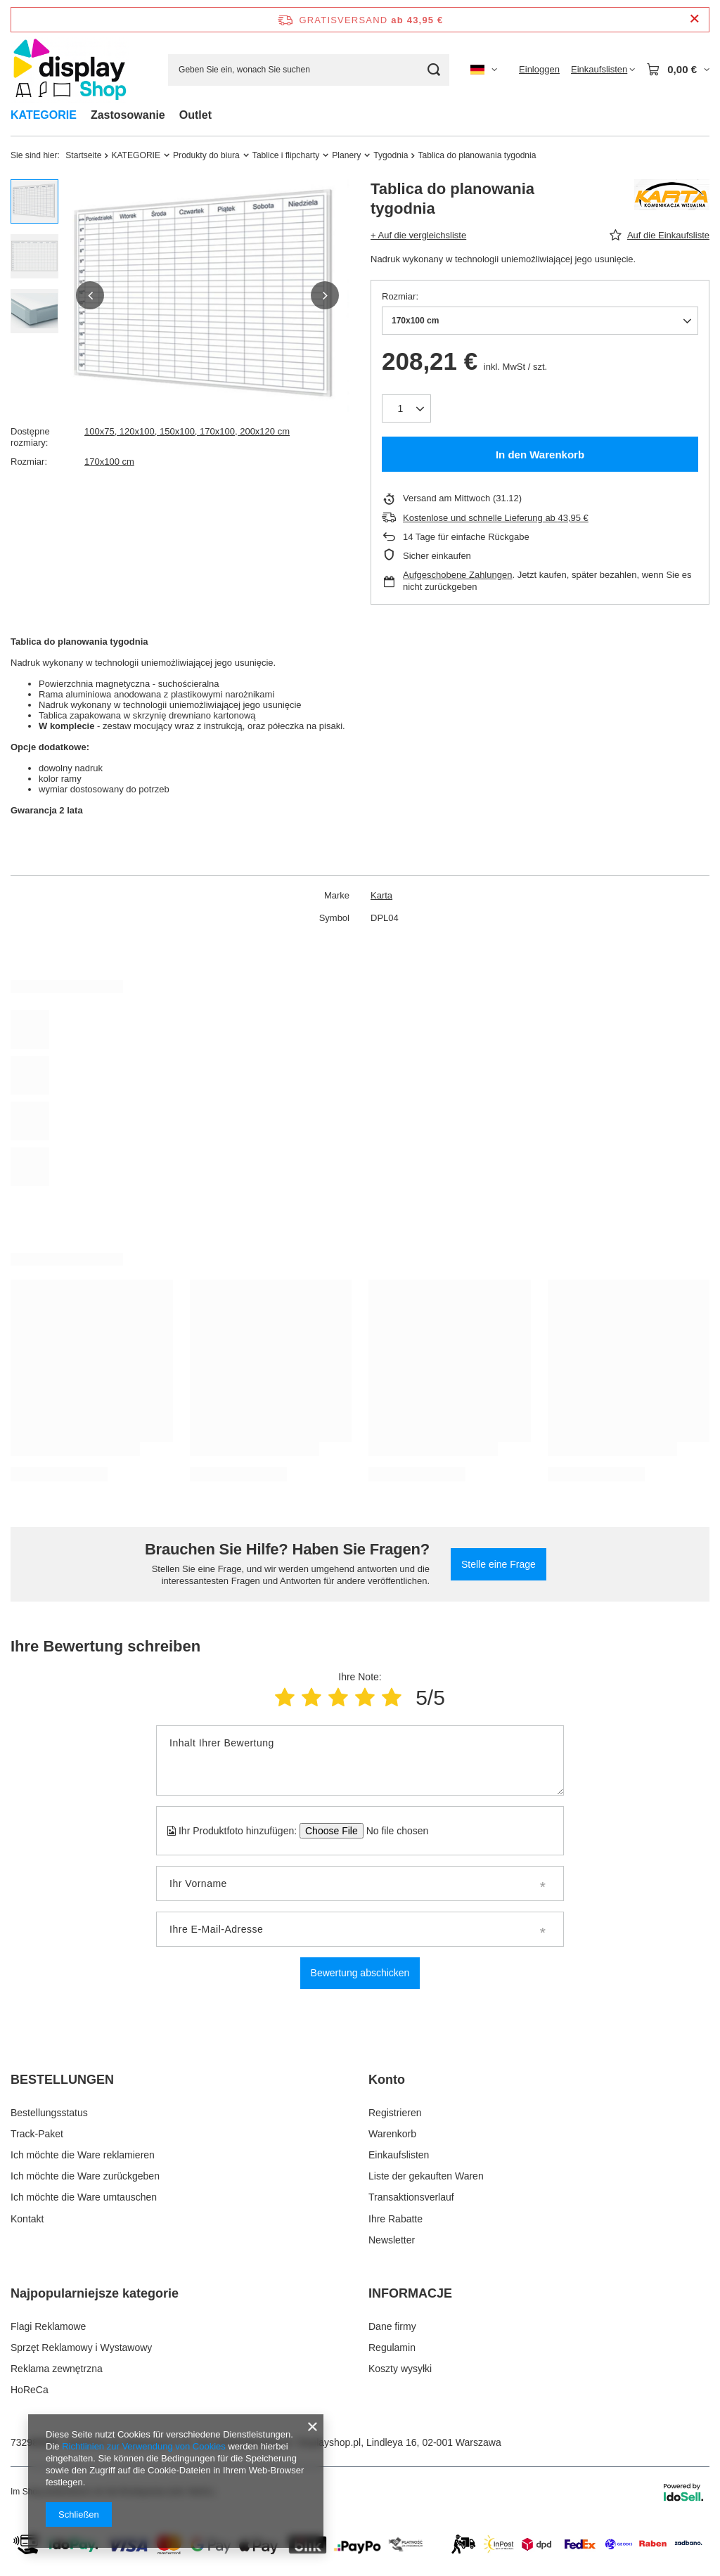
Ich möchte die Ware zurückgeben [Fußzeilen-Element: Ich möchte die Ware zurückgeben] (85, 2176)
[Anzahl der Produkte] (406, 408)
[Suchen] (433, 70)
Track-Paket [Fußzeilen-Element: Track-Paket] (37, 2133)
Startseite (83, 155)
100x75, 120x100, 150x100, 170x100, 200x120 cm (187, 431)
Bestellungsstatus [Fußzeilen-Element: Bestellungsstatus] (49, 2112)
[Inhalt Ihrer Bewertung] (360, 1760)
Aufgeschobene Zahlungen (457, 574)
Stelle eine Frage (498, 1564)
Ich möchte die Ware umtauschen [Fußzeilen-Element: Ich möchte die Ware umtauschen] (84, 2197)
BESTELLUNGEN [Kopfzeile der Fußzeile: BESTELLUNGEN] (62, 2080)
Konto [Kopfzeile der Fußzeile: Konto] (386, 2080)
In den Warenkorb (540, 455)
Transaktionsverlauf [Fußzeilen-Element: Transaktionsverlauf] (411, 2197)
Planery (346, 155)
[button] (90, 295)
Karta (381, 895)
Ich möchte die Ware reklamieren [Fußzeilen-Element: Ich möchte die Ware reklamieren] (83, 2154)
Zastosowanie (128, 115)
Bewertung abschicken (360, 1972)
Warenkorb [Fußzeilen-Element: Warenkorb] (392, 2133)
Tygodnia (390, 155)
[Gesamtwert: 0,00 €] (677, 69)
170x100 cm (109, 461)
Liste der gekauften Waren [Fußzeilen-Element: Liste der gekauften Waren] (426, 2176)
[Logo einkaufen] (70, 70)
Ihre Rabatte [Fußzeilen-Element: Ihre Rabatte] (395, 2218)
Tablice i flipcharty (285, 155)
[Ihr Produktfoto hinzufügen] (393, 1830)
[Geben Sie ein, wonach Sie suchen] (308, 70)
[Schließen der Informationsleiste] (694, 19)
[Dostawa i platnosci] (360, 2562)
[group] (207, 295)
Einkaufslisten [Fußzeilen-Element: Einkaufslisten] (398, 2154)
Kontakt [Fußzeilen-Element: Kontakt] (27, 2218)
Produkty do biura (206, 155)
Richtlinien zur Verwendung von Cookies (144, 2446)
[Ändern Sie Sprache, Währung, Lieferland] (483, 70)
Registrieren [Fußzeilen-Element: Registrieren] (394, 2112)
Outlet (195, 115)
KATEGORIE (44, 115)
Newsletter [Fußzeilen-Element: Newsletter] (391, 2240)
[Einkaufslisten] (603, 69)
